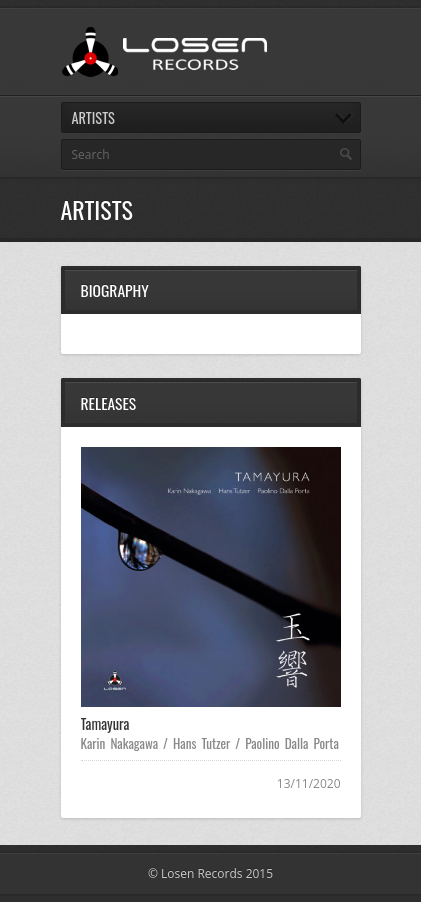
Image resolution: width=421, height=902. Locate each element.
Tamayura (105, 723)
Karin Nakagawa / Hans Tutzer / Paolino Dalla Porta (210, 743)
